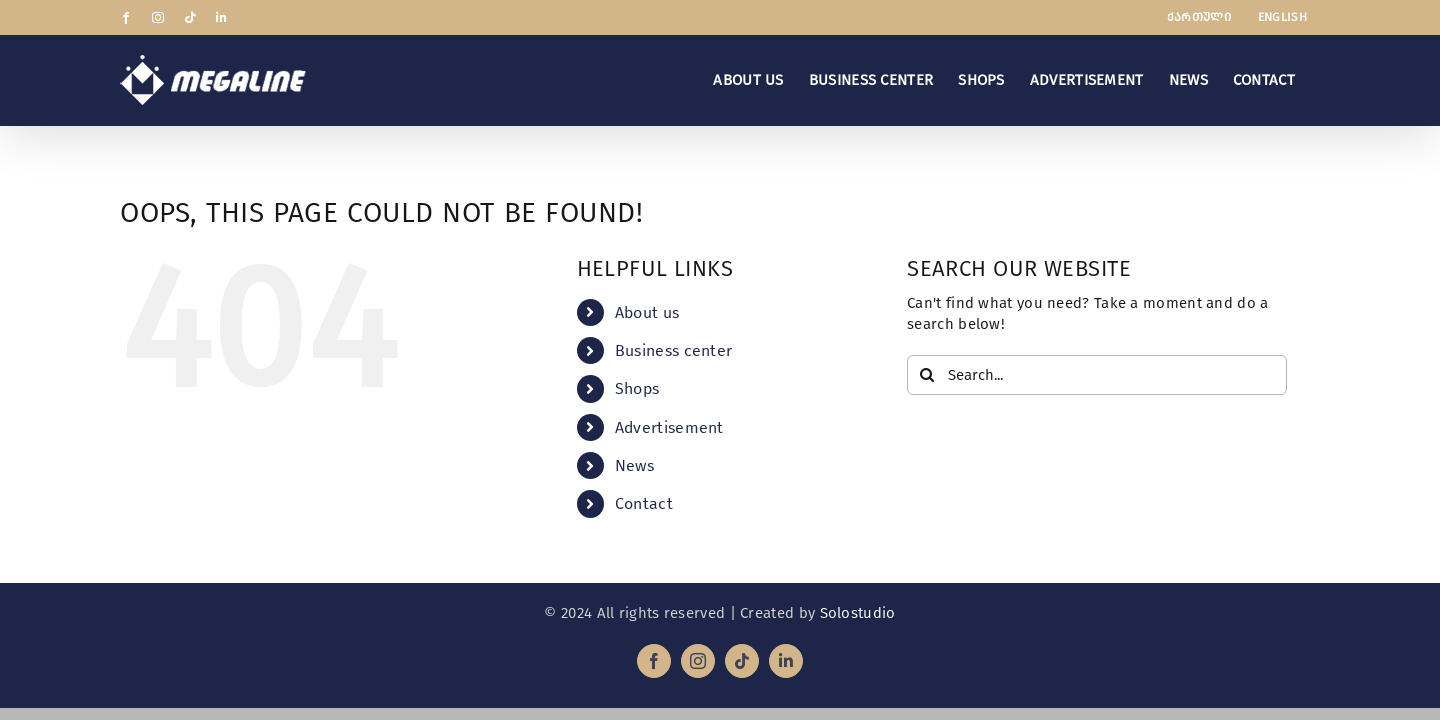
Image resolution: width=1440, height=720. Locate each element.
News (634, 465)
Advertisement (669, 427)
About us (647, 312)
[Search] (927, 375)
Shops (637, 388)
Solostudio (858, 613)
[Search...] (1097, 375)
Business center (674, 350)
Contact (644, 503)
